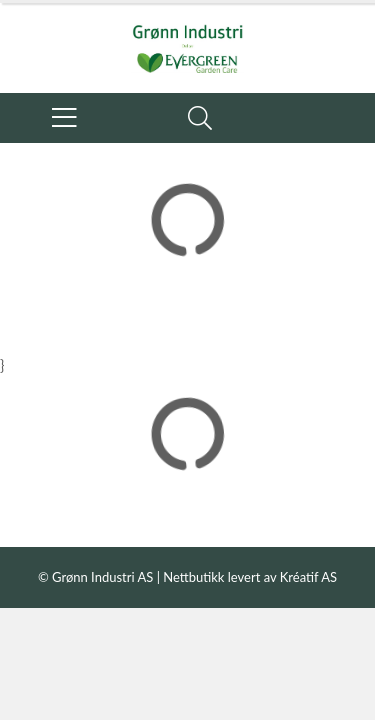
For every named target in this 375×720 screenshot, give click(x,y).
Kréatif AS (308, 577)
